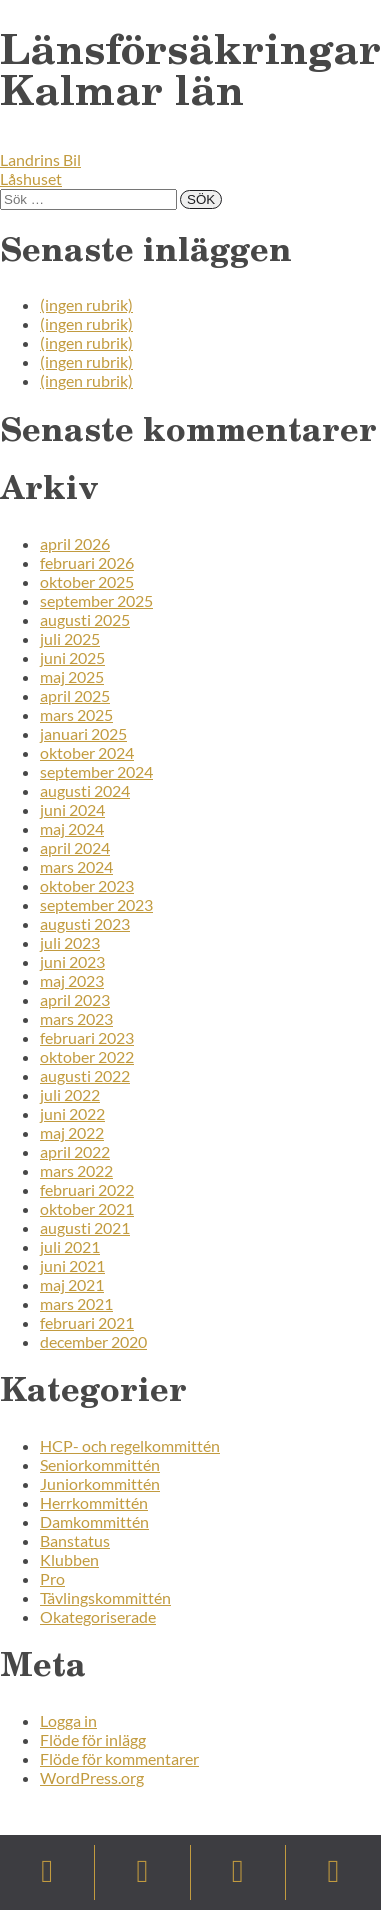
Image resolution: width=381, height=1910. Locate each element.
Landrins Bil (40, 159)
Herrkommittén (94, 1502)
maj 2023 (72, 980)
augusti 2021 (85, 1227)
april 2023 (75, 999)
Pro (52, 1578)
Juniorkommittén (100, 1483)
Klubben (69, 1559)
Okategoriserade (98, 1616)
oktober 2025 (87, 581)
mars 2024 (76, 866)
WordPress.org (92, 1777)
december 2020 (93, 1341)
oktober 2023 (87, 885)
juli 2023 (70, 942)
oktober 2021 (87, 1208)
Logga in (68, 1720)
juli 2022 (70, 1094)
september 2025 (96, 600)
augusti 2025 (85, 619)
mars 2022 (76, 1170)
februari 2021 (87, 1322)
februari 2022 (87, 1189)
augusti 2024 (85, 790)
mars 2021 (76, 1303)
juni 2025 (72, 657)
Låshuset (31, 178)
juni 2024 (72, 809)
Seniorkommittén (100, 1464)
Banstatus (75, 1540)
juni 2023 (72, 961)
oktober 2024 (87, 752)
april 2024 (75, 847)
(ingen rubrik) (86, 304)
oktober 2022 (87, 1056)
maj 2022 (72, 1132)
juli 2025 (70, 638)
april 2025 (75, 695)
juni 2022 (72, 1113)
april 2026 (75, 543)
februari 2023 (87, 1037)
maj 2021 (72, 1284)
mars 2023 (76, 1018)
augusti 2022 (85, 1075)
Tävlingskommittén (105, 1597)
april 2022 (75, 1151)
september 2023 (96, 904)
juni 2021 (72, 1265)
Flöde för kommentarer (119, 1758)
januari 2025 (83, 733)
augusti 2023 (85, 923)
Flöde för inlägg (93, 1739)
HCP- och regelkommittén (130, 1445)
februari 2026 (87, 562)
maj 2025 (72, 676)
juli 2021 (70, 1246)
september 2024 (96, 771)
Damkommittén (94, 1521)
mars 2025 (76, 714)
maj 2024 (72, 828)
